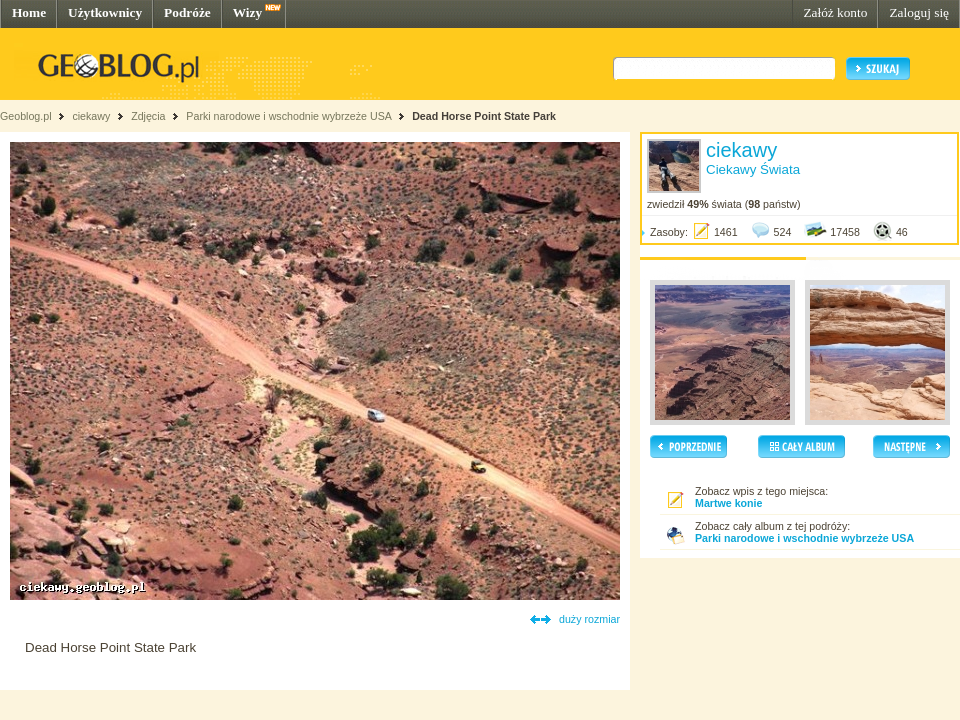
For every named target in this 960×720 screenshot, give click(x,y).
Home (29, 12)
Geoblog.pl (26, 116)
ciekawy (91, 116)
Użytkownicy (105, 12)
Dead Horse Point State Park (484, 116)
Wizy (247, 12)
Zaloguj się (919, 12)
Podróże (187, 12)
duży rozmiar (589, 619)
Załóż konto (835, 12)
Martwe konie (729, 503)
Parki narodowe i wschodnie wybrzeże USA (290, 116)
